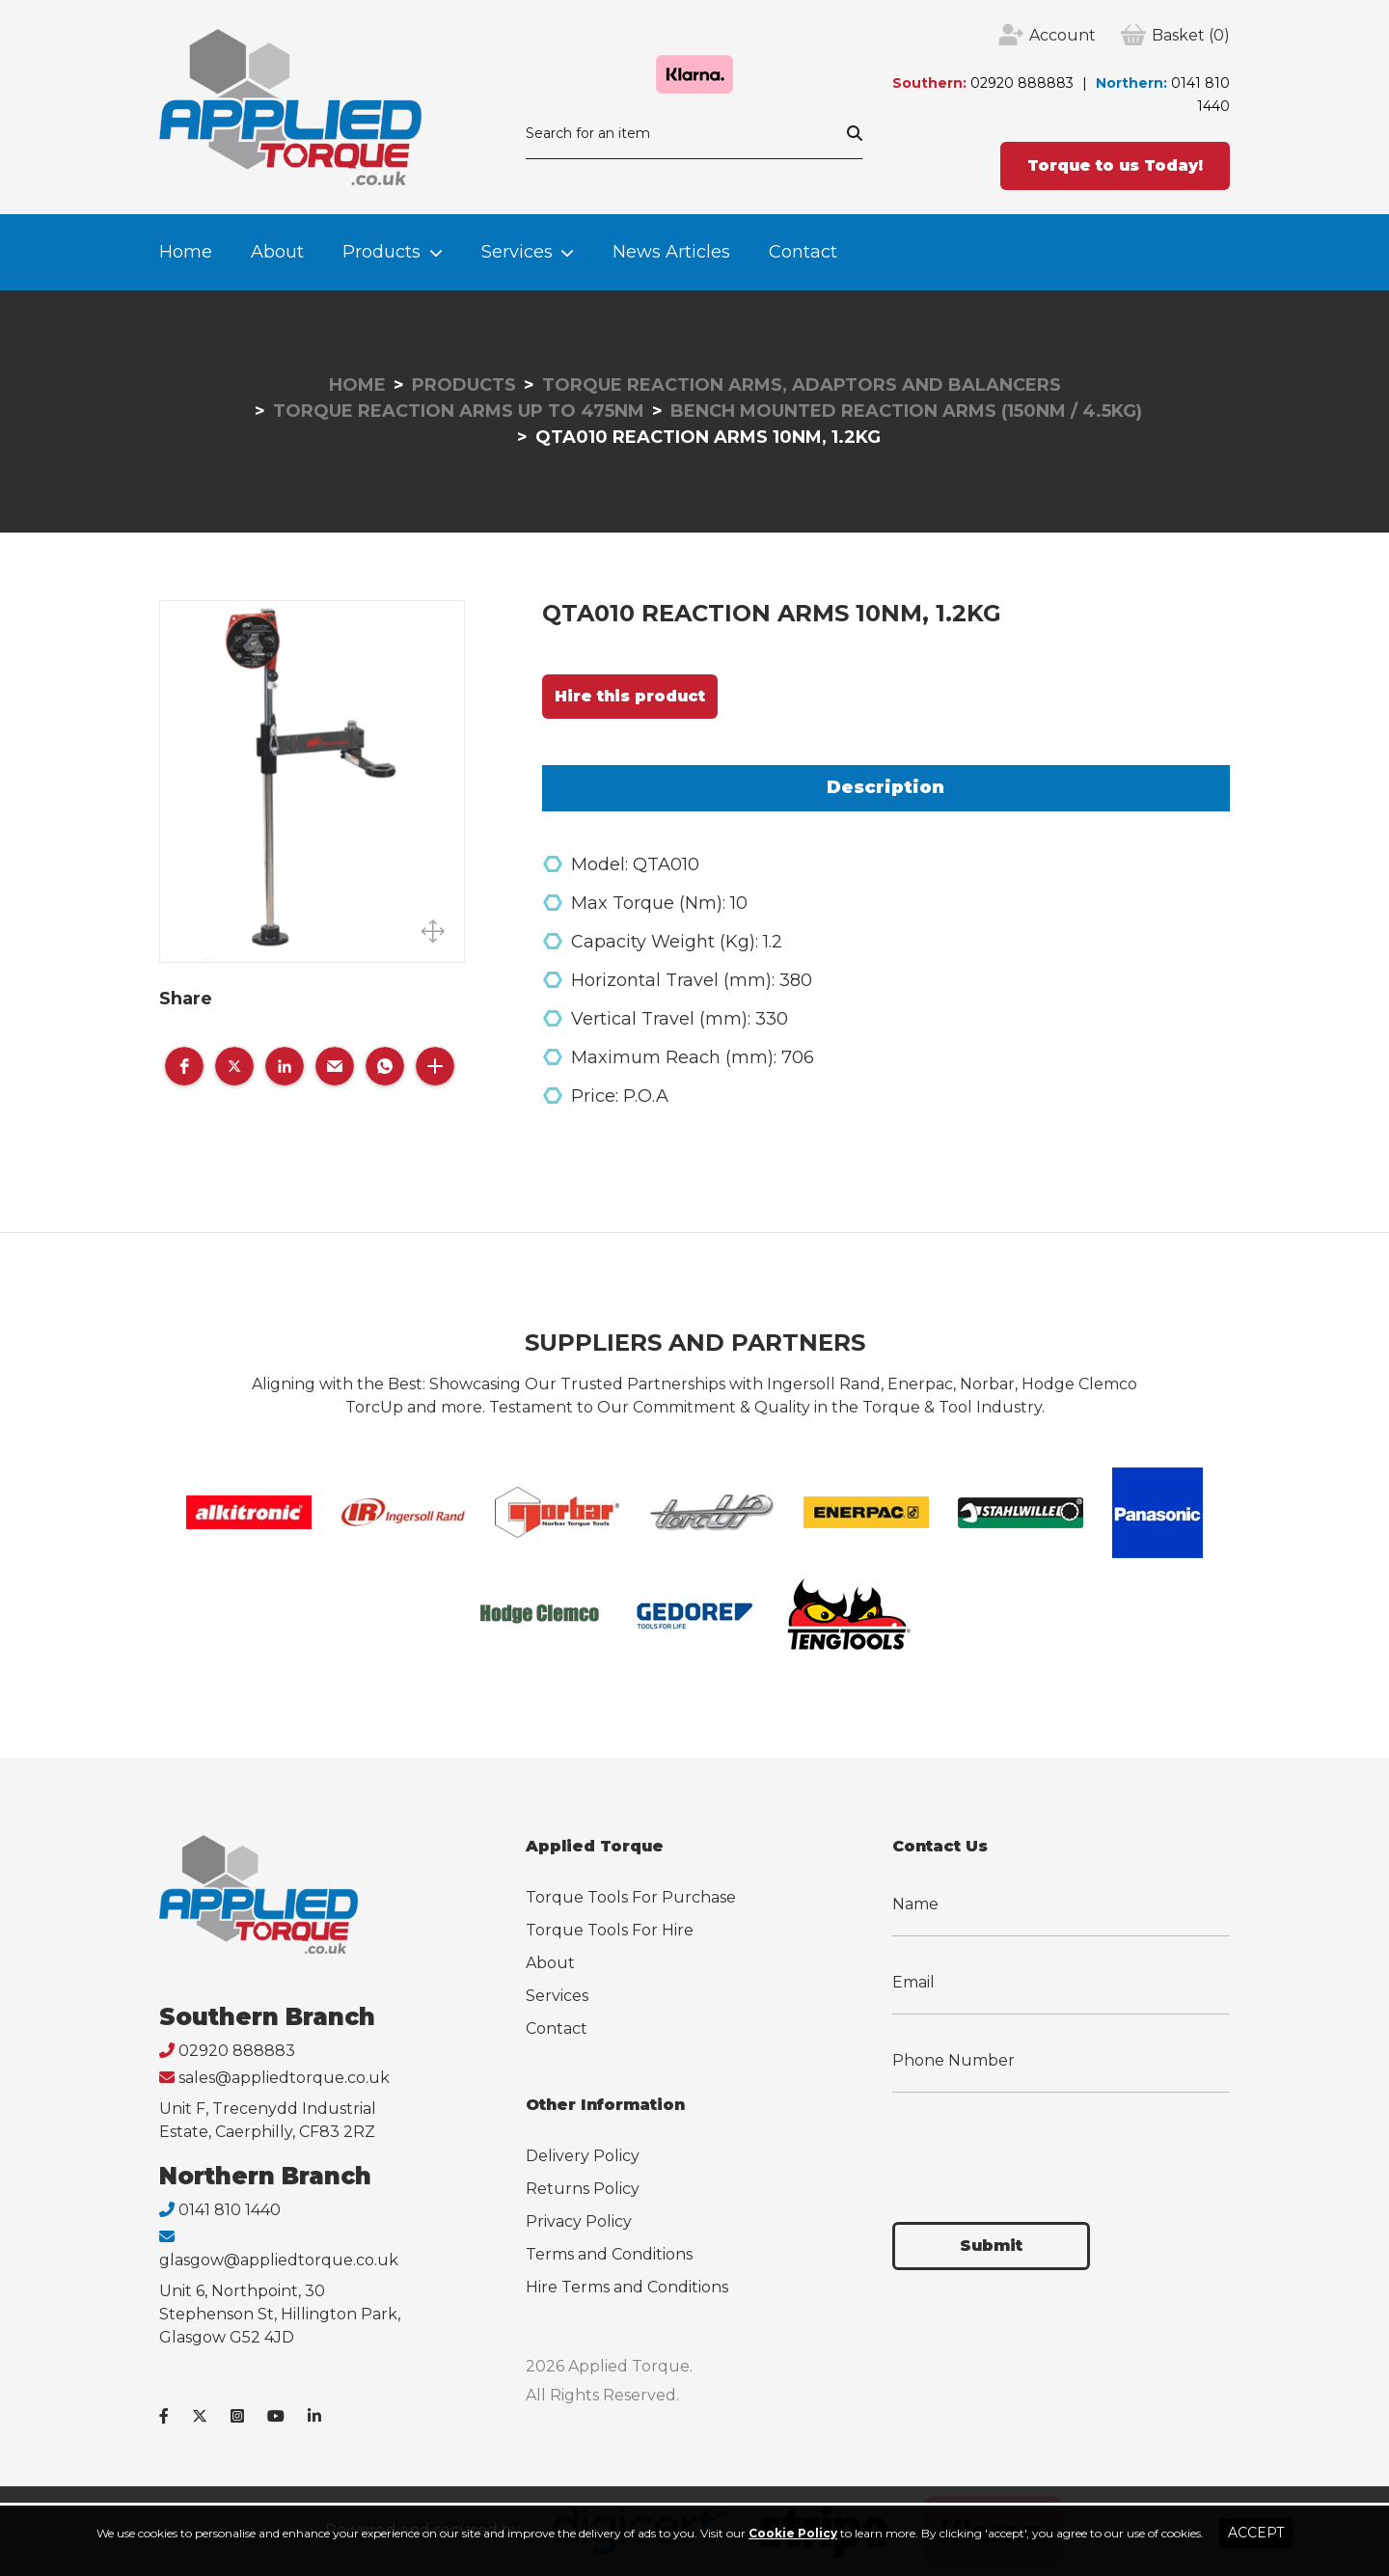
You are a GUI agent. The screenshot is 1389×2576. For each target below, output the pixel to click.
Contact (803, 251)
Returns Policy (583, 2188)
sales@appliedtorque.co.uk (284, 2078)
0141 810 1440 (229, 2210)
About (277, 251)
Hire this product (630, 696)
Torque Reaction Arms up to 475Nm (458, 411)
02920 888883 (1022, 83)
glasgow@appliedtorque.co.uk (278, 2260)
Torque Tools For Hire (610, 1930)
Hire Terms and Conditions (627, 2287)
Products (381, 251)
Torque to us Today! (1115, 165)
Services (517, 251)
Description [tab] (885, 787)
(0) (1191, 35)
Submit (991, 2245)
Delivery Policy (583, 2156)
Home (185, 251)
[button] (184, 1066)
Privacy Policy (579, 2221)
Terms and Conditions (609, 2254)
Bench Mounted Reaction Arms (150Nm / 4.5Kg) (906, 411)
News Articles (671, 251)
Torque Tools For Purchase (631, 1897)
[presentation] (1038, 2145)
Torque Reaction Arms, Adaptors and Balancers (801, 385)
